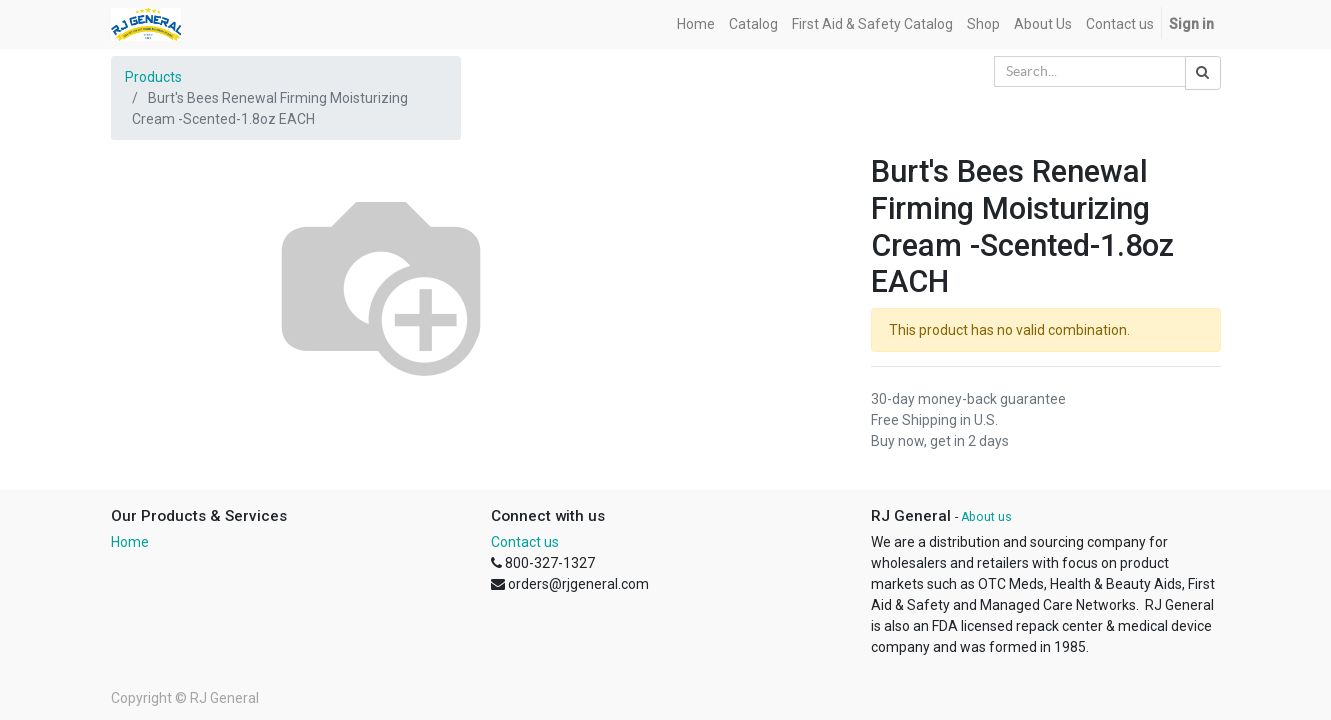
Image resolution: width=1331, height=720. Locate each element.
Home (130, 542)
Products (153, 77)
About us (986, 517)
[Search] (1203, 73)
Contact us (525, 542)
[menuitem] (696, 24)
